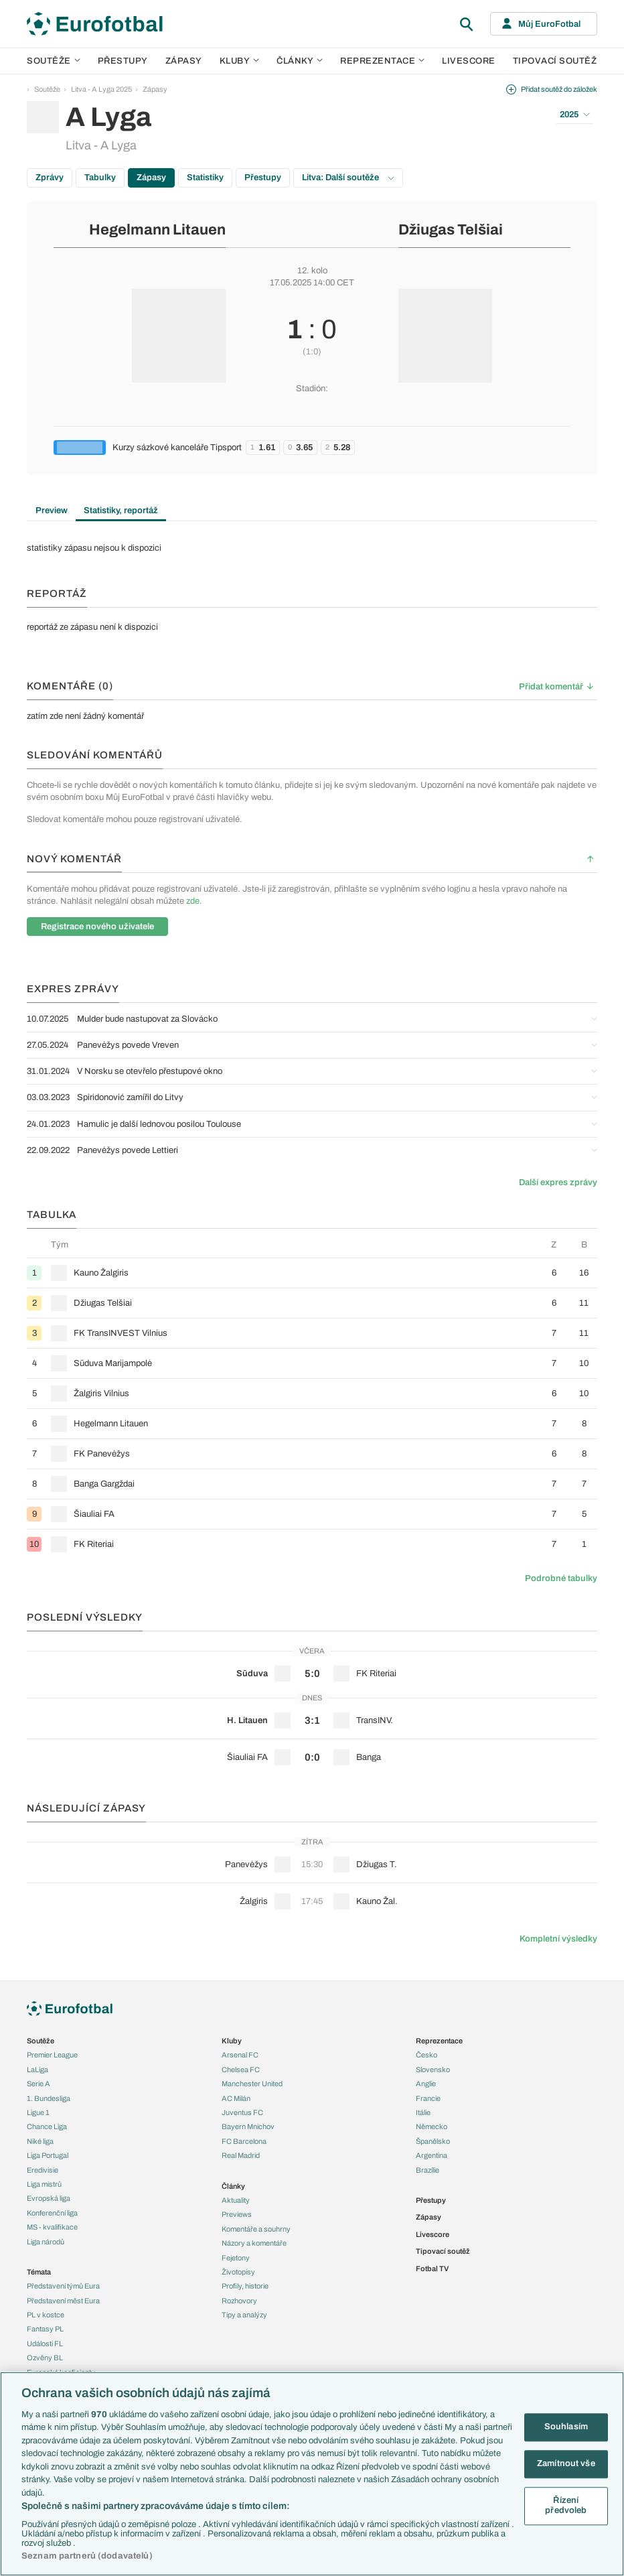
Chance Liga (47, 2126)
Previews (237, 2214)
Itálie (423, 2112)
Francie (428, 2098)
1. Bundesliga (48, 2098)
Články (233, 2186)
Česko (426, 2055)
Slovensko (433, 2069)
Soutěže (53, 61)
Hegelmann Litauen (157, 230)
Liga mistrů (44, 2184)
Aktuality (236, 2200)
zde (193, 901)
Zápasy (183, 61)
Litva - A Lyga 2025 (101, 89)
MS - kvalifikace (52, 2227)
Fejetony (236, 2258)
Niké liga (40, 2141)
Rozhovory (239, 2301)
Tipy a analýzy (244, 2315)
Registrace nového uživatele (97, 926)
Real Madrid (241, 2155)
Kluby (240, 61)
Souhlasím (566, 2427)
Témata (39, 2272)
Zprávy (49, 177)
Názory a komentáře (254, 2243)
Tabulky (100, 177)
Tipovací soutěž (555, 61)
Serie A (38, 2084)
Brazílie (427, 2170)
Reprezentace (382, 61)
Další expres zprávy (558, 1182)
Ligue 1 (38, 2112)
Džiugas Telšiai (450, 230)
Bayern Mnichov (248, 2126)
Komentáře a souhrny (256, 2229)
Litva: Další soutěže (348, 177)
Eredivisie (42, 2170)
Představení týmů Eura (63, 2286)
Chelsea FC (241, 2069)
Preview (51, 510)
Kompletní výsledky (558, 1939)
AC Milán (236, 2098)
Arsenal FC (240, 2055)
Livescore (468, 61)
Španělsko (433, 2141)
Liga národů (45, 2242)
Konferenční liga (52, 2213)
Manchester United (252, 2084)
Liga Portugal (47, 2155)
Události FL (45, 2344)
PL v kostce (45, 2315)
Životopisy (238, 2272)
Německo (431, 2126)
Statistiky (205, 177)
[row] (312, 1273)
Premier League (52, 2055)
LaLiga (37, 2069)
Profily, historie (245, 2286)
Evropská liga (48, 2198)
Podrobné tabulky (561, 1578)
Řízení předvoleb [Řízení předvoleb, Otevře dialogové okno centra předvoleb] (566, 2506)
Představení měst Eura (63, 2301)
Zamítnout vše (566, 2463)
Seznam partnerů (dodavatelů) (87, 2556)
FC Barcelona (244, 2141)
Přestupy (123, 61)
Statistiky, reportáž (121, 510)
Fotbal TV (432, 2268)
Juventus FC (242, 2112)
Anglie (426, 2084)
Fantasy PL (45, 2329)
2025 (575, 114)
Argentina (431, 2155)
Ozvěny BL (45, 2358)
